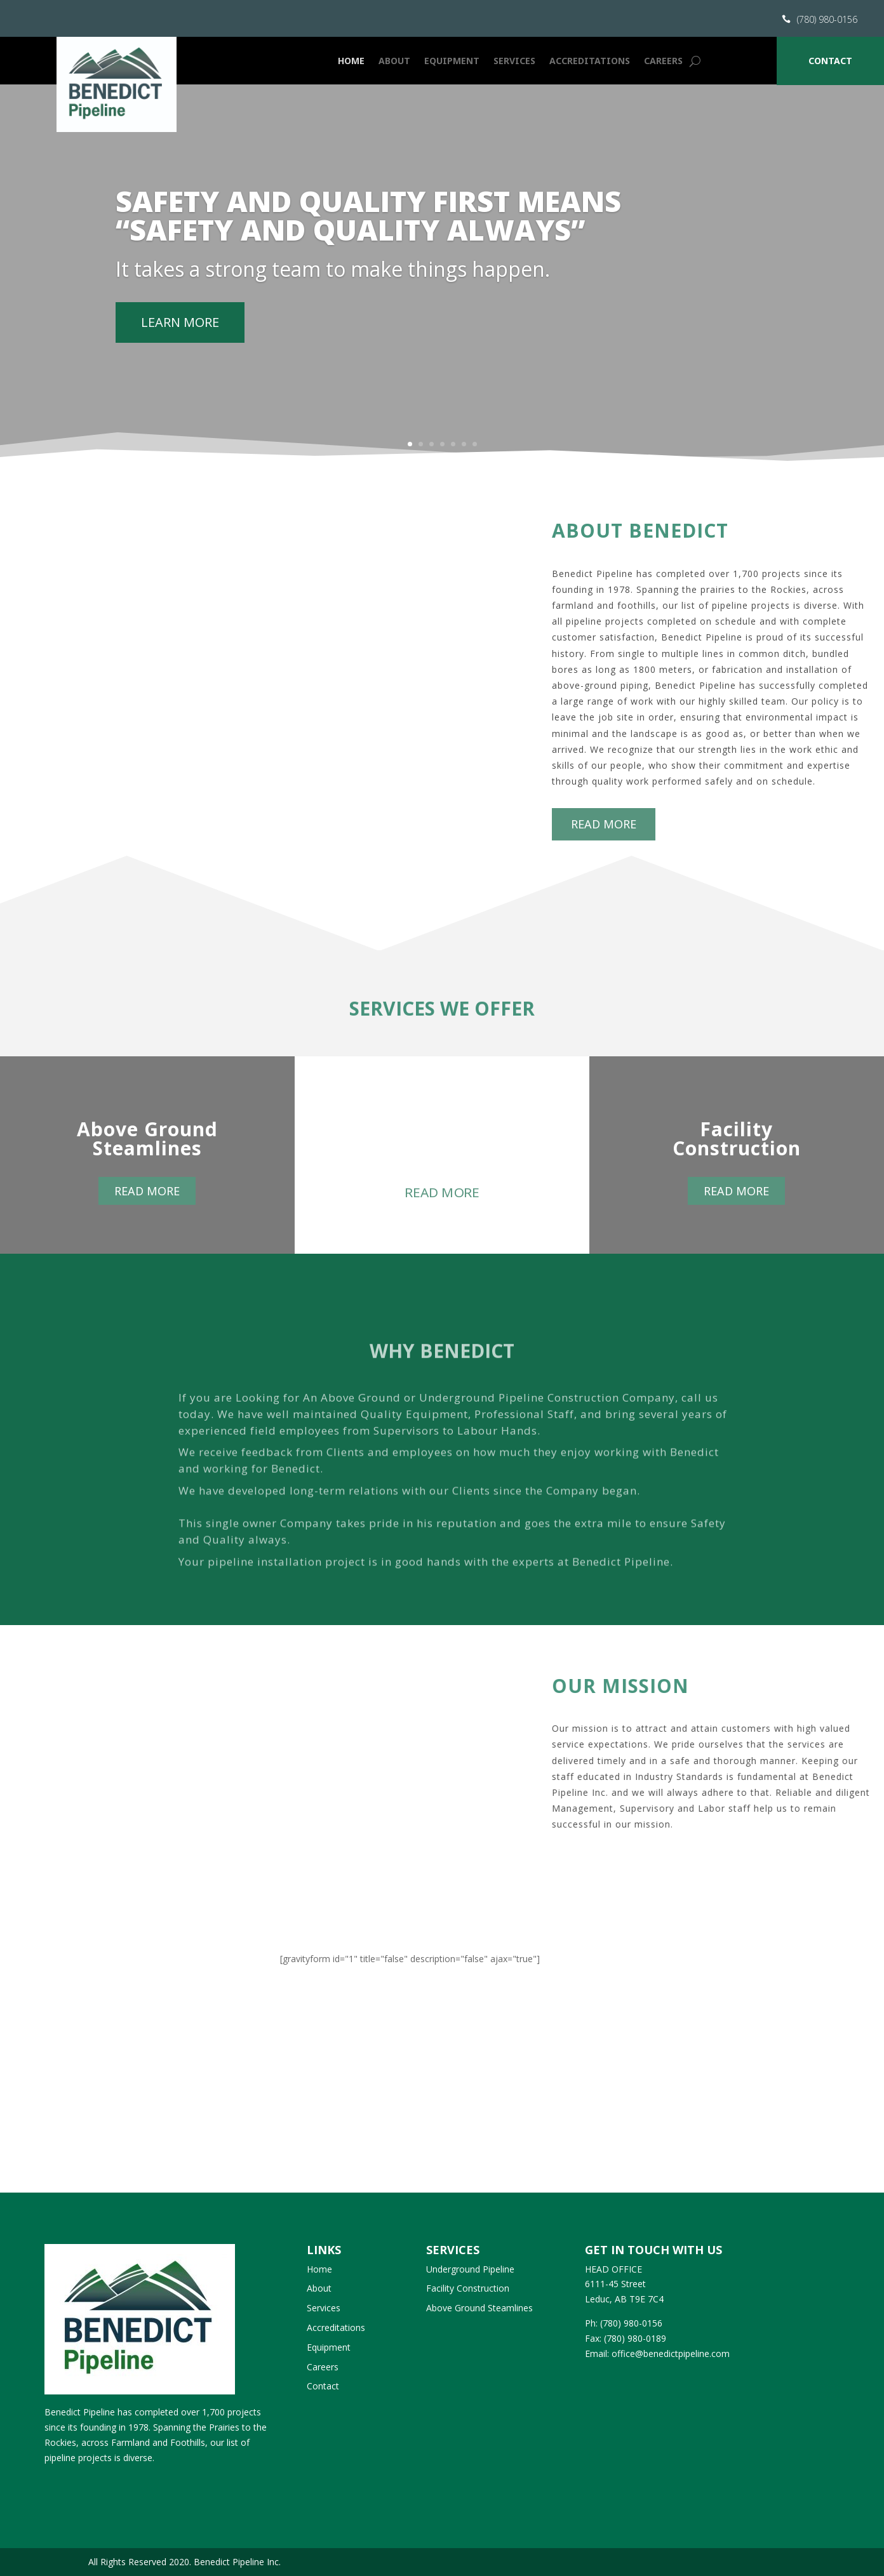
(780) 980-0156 (827, 19)
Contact (830, 61)
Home (351, 61)
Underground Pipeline (470, 2269)
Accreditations (589, 61)
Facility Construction (467, 2288)
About (394, 61)
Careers (663, 61)
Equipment (451, 61)
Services (514, 61)
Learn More (180, 346)
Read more (805, 824)
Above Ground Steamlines (479, 2308)
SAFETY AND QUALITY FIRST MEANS (368, 225)
